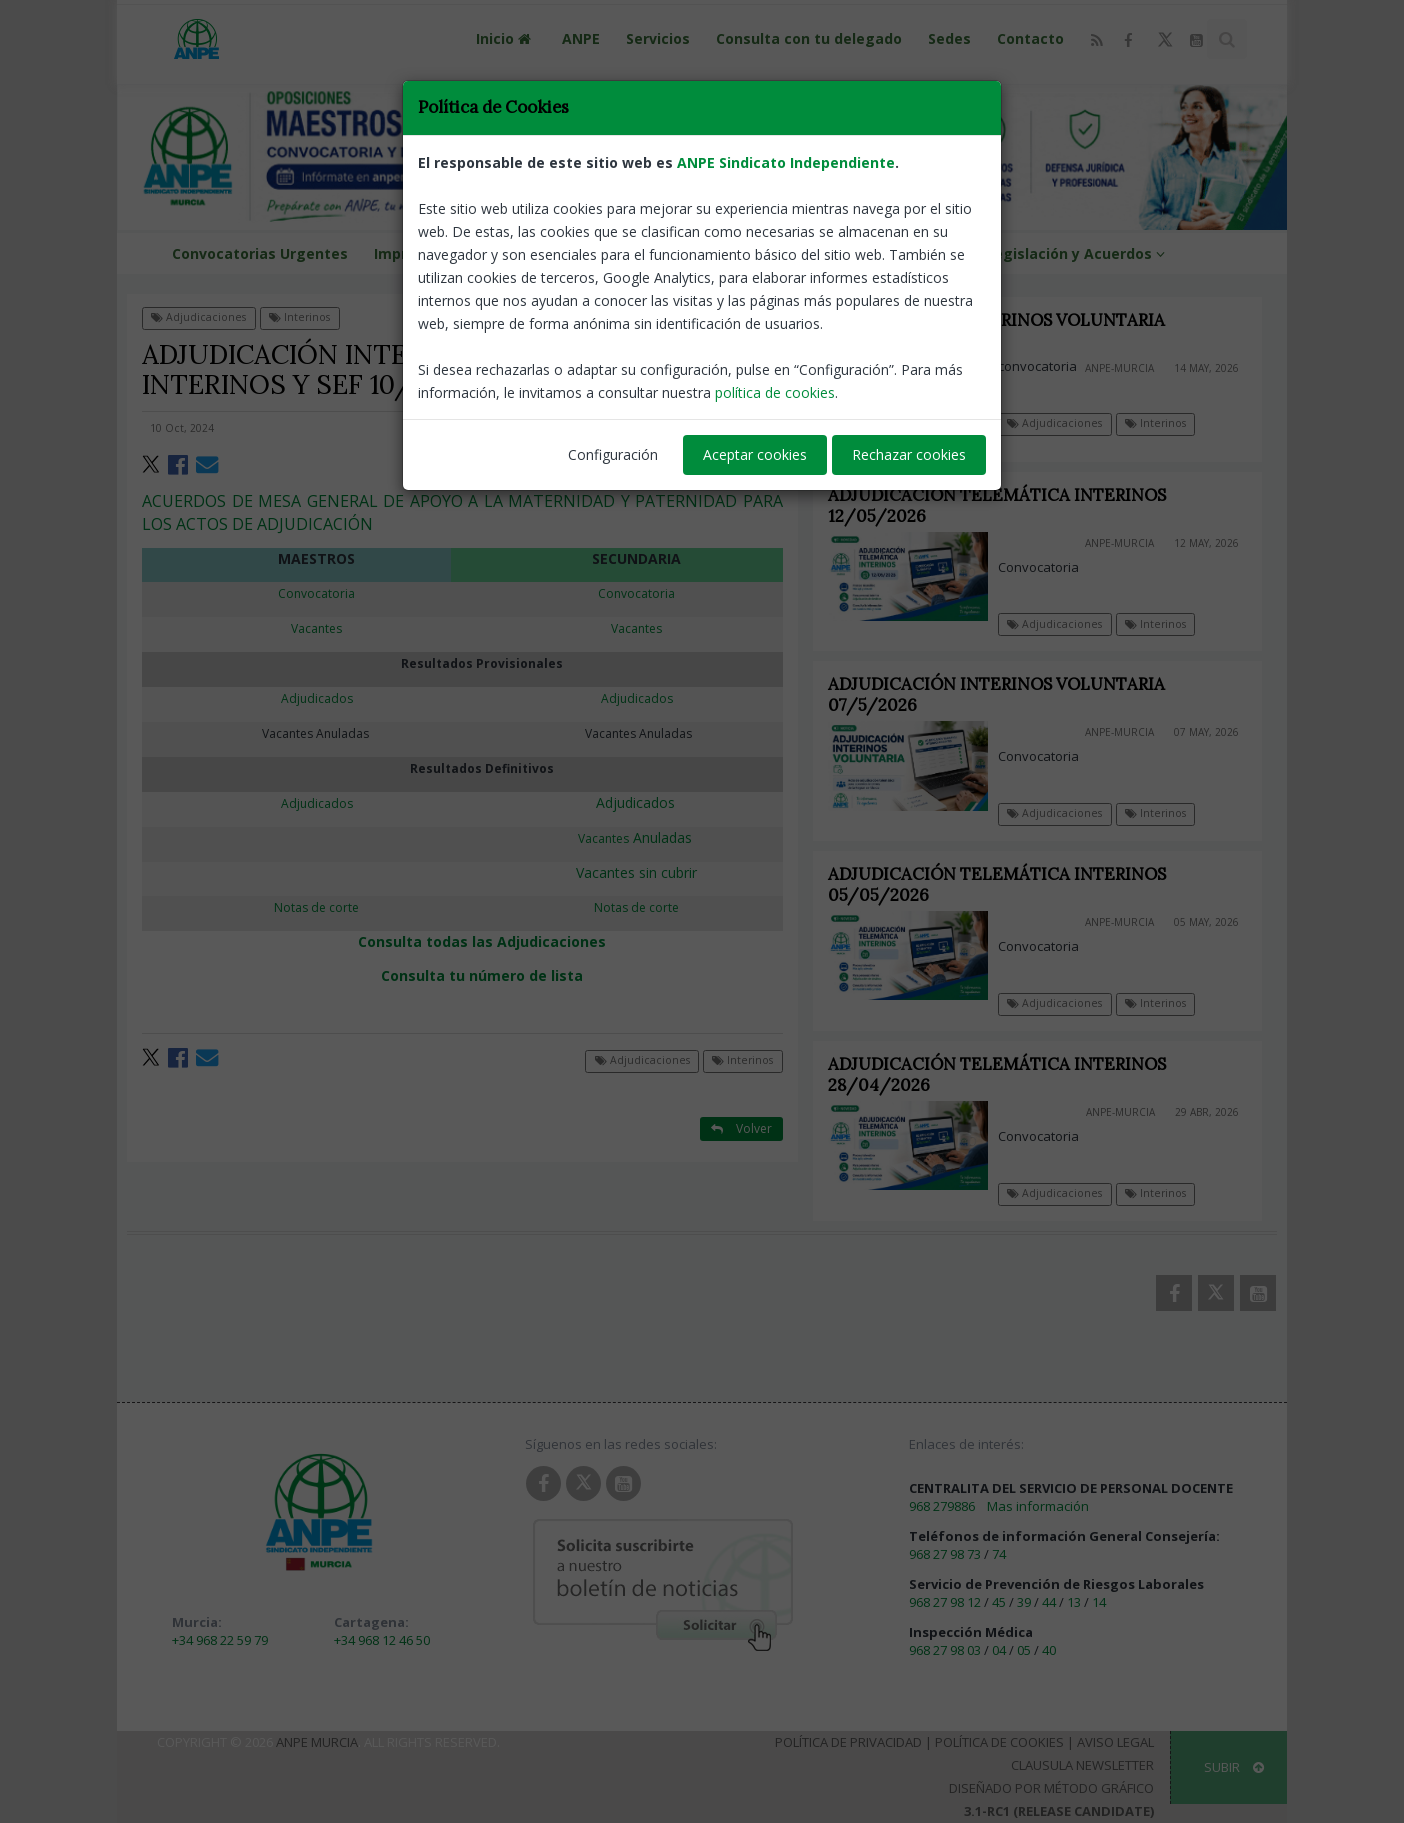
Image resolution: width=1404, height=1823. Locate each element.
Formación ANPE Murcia (571, 253)
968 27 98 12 (945, 1602)
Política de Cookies (999, 1742)
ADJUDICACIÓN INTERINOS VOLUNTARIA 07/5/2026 (1008, 694)
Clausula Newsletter (1082, 1765)
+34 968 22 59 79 (220, 1640)
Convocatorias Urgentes (260, 253)
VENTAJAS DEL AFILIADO (766, 253)
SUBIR (1234, 1767)
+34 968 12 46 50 (382, 1640)
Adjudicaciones (198, 317)
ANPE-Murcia (741, 428)
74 (999, 1554)
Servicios (658, 38)
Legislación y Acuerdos (1078, 253)
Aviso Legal (1115, 1742)
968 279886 (942, 1506)
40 (1049, 1650)
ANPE (581, 38)
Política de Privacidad (848, 1742)
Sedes (949, 38)
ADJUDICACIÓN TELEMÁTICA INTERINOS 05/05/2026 (1009, 884)
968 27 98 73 (945, 1554)
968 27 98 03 (945, 1650)
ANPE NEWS (918, 253)
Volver (741, 316)
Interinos (299, 317)
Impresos (417, 253)
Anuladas (637, 837)
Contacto (1030, 38)
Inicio (506, 38)
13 (1074, 1602)
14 (1099, 1602)
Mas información (1038, 1506)
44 (1049, 1602)
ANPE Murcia (317, 1742)
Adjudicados (635, 802)
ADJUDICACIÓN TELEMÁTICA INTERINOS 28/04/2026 (1009, 1074)
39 (1024, 1602)
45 (999, 1602)
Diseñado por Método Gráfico (1051, 1788)
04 (999, 1650)
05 (1024, 1650)
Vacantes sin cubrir (636, 872)
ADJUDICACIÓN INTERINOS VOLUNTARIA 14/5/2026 (996, 330)
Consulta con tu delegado (809, 38)
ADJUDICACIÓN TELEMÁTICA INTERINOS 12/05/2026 (997, 505)
